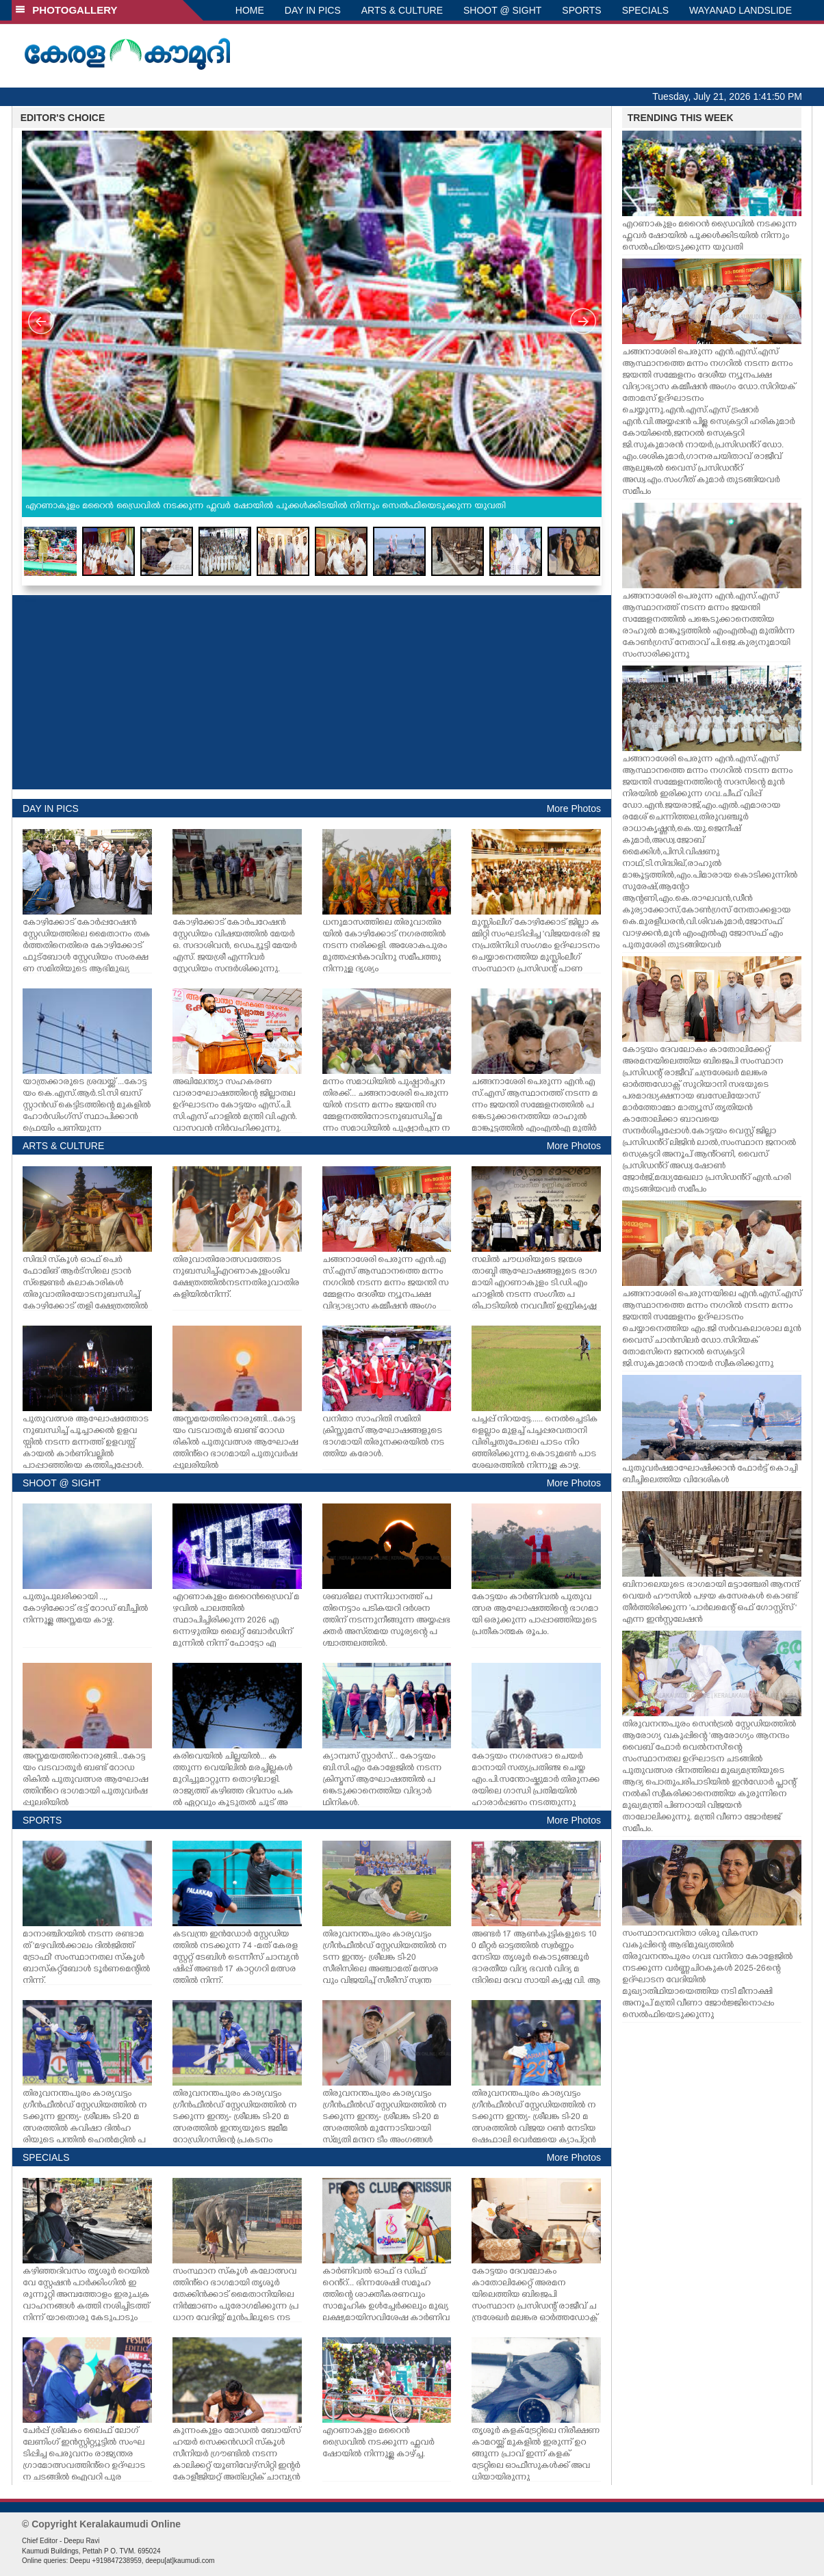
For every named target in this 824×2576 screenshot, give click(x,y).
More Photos (574, 808)
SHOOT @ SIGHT (502, 10)
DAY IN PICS (313, 10)
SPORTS (581, 10)
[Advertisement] (311, 692)
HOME (249, 10)
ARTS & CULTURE (402, 10)
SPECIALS (645, 10)
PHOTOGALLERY (66, 10)
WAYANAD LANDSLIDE (740, 10)
